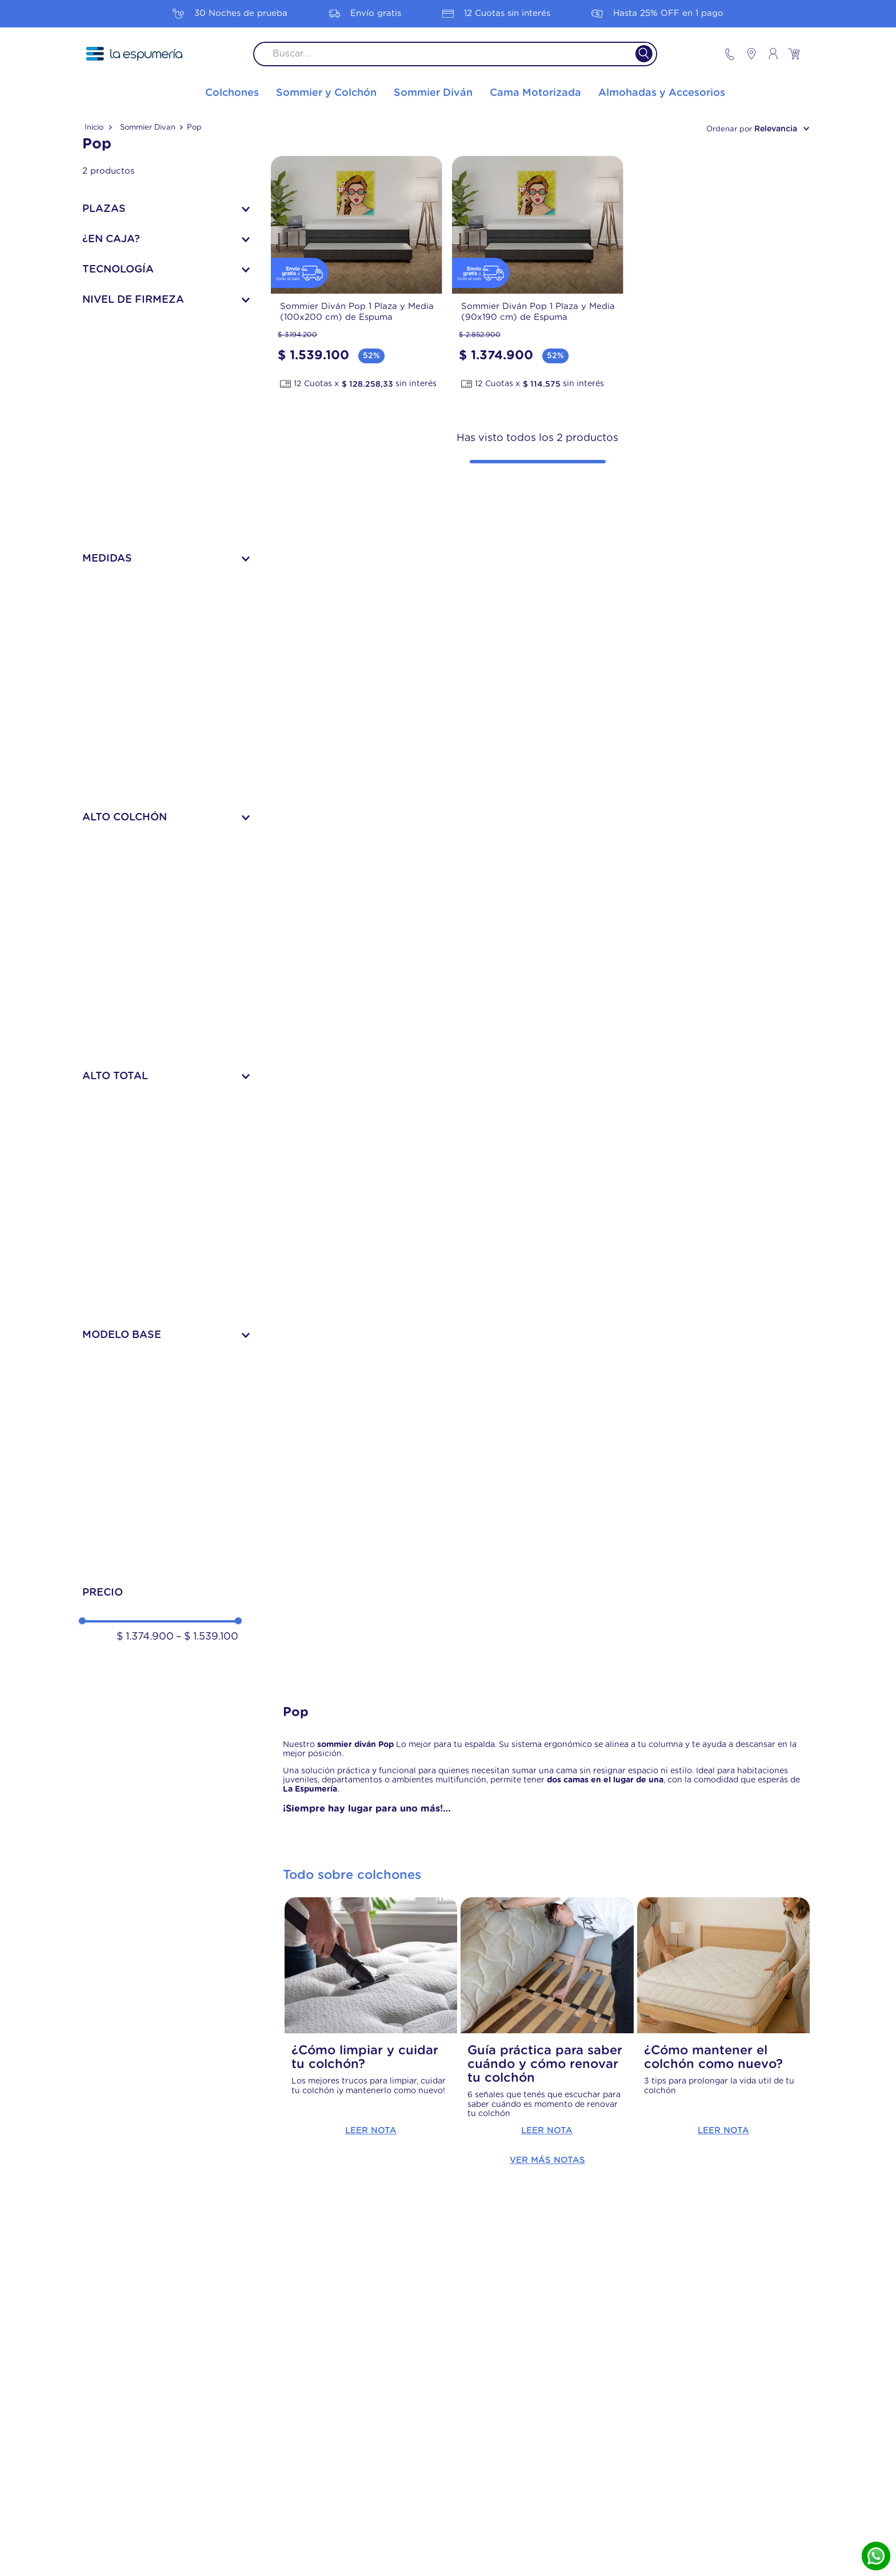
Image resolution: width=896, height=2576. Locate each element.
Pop (194, 127)
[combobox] (455, 54)
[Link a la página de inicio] (98, 128)
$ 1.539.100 (207, 1637)
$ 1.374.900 (145, 1637)
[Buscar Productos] (637, 54)
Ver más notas (547, 2160)
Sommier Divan (147, 127)
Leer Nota (371, 2130)
